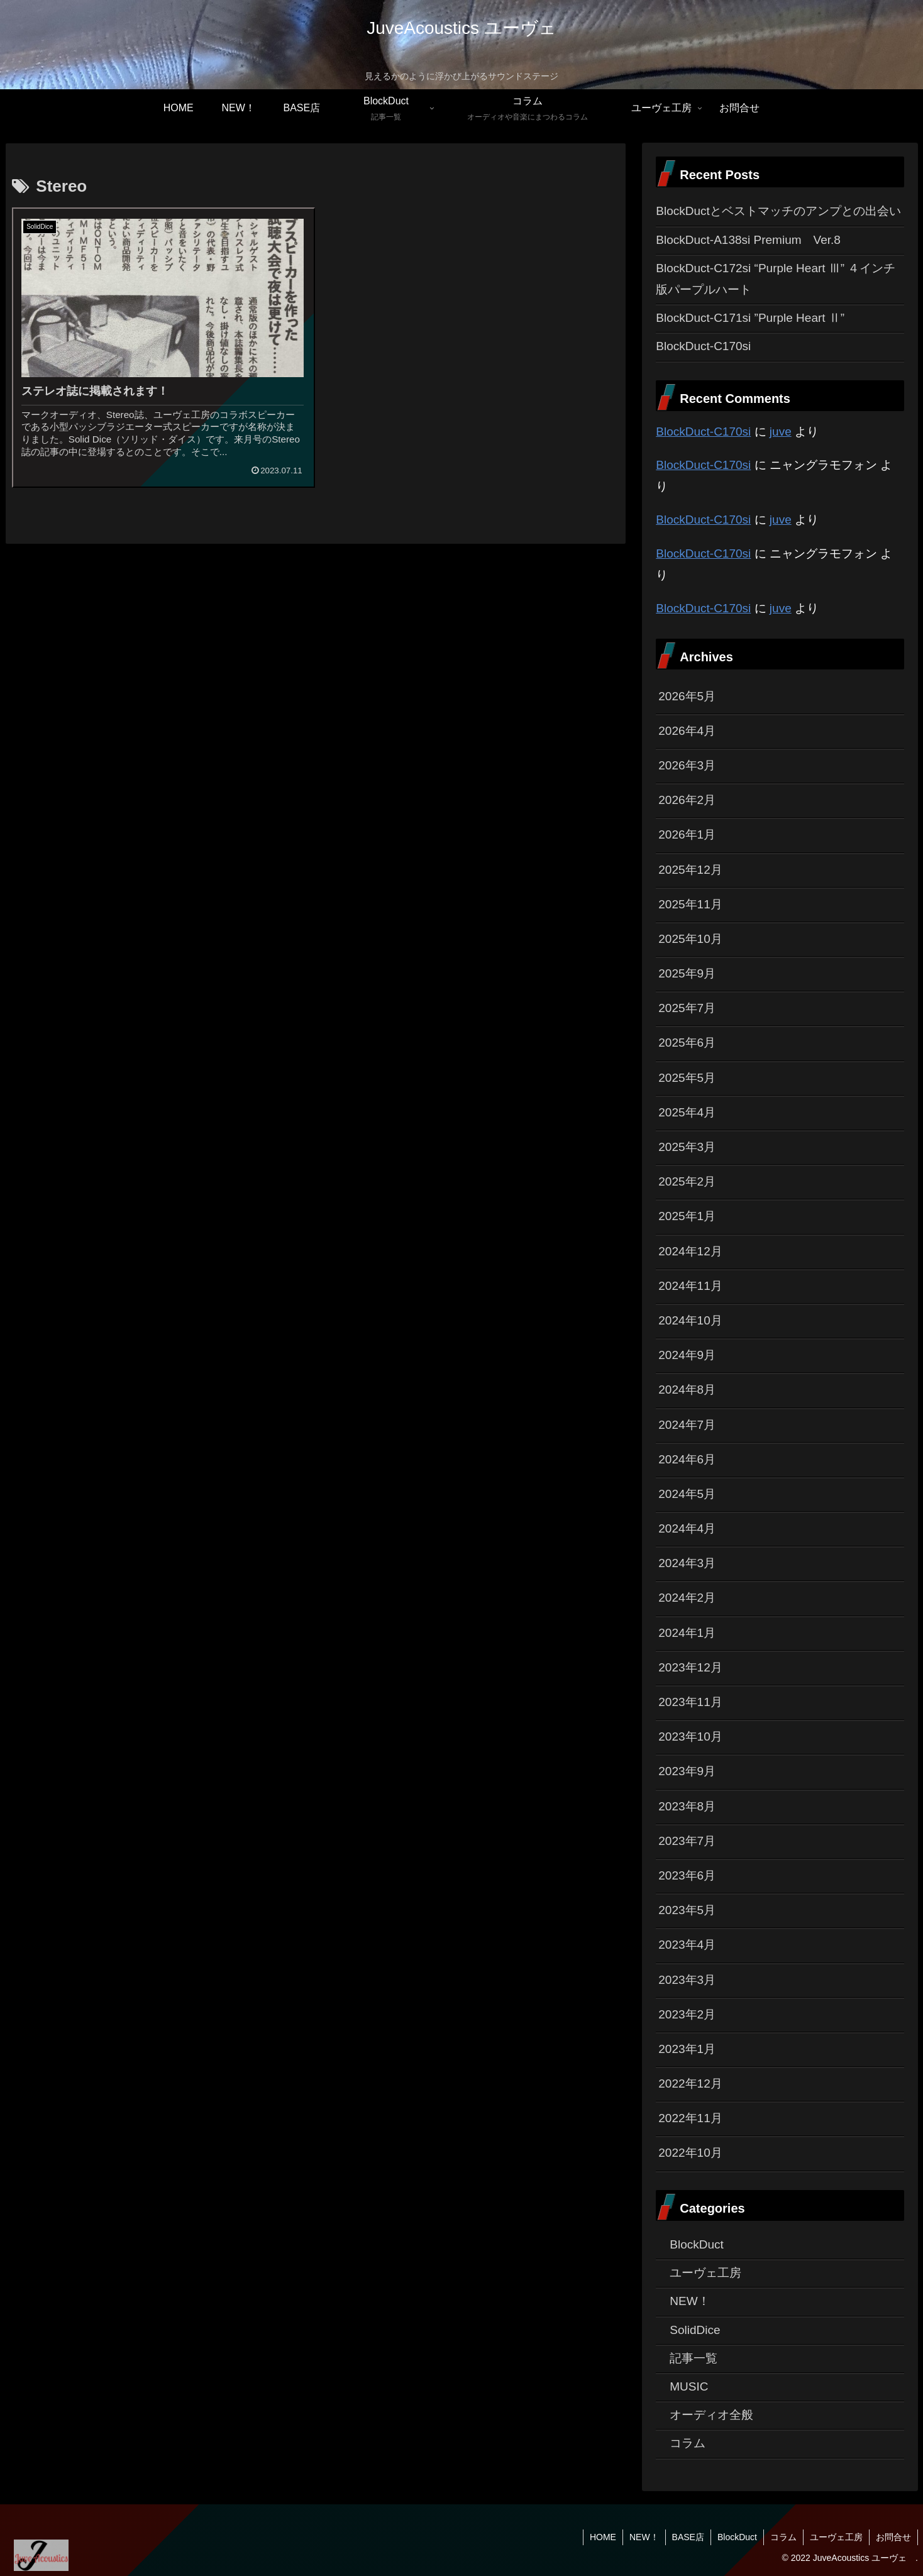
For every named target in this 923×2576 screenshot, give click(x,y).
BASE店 (688, 2537)
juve (781, 431)
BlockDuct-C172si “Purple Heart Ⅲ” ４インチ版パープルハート (775, 278)
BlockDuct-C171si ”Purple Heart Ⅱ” (750, 317)
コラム (783, 2537)
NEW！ (644, 2537)
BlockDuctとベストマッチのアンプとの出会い (778, 210)
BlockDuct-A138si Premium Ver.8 (748, 239)
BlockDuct (737, 2537)
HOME (603, 2537)
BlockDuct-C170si (703, 346)
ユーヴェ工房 (836, 2537)
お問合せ (893, 2537)
